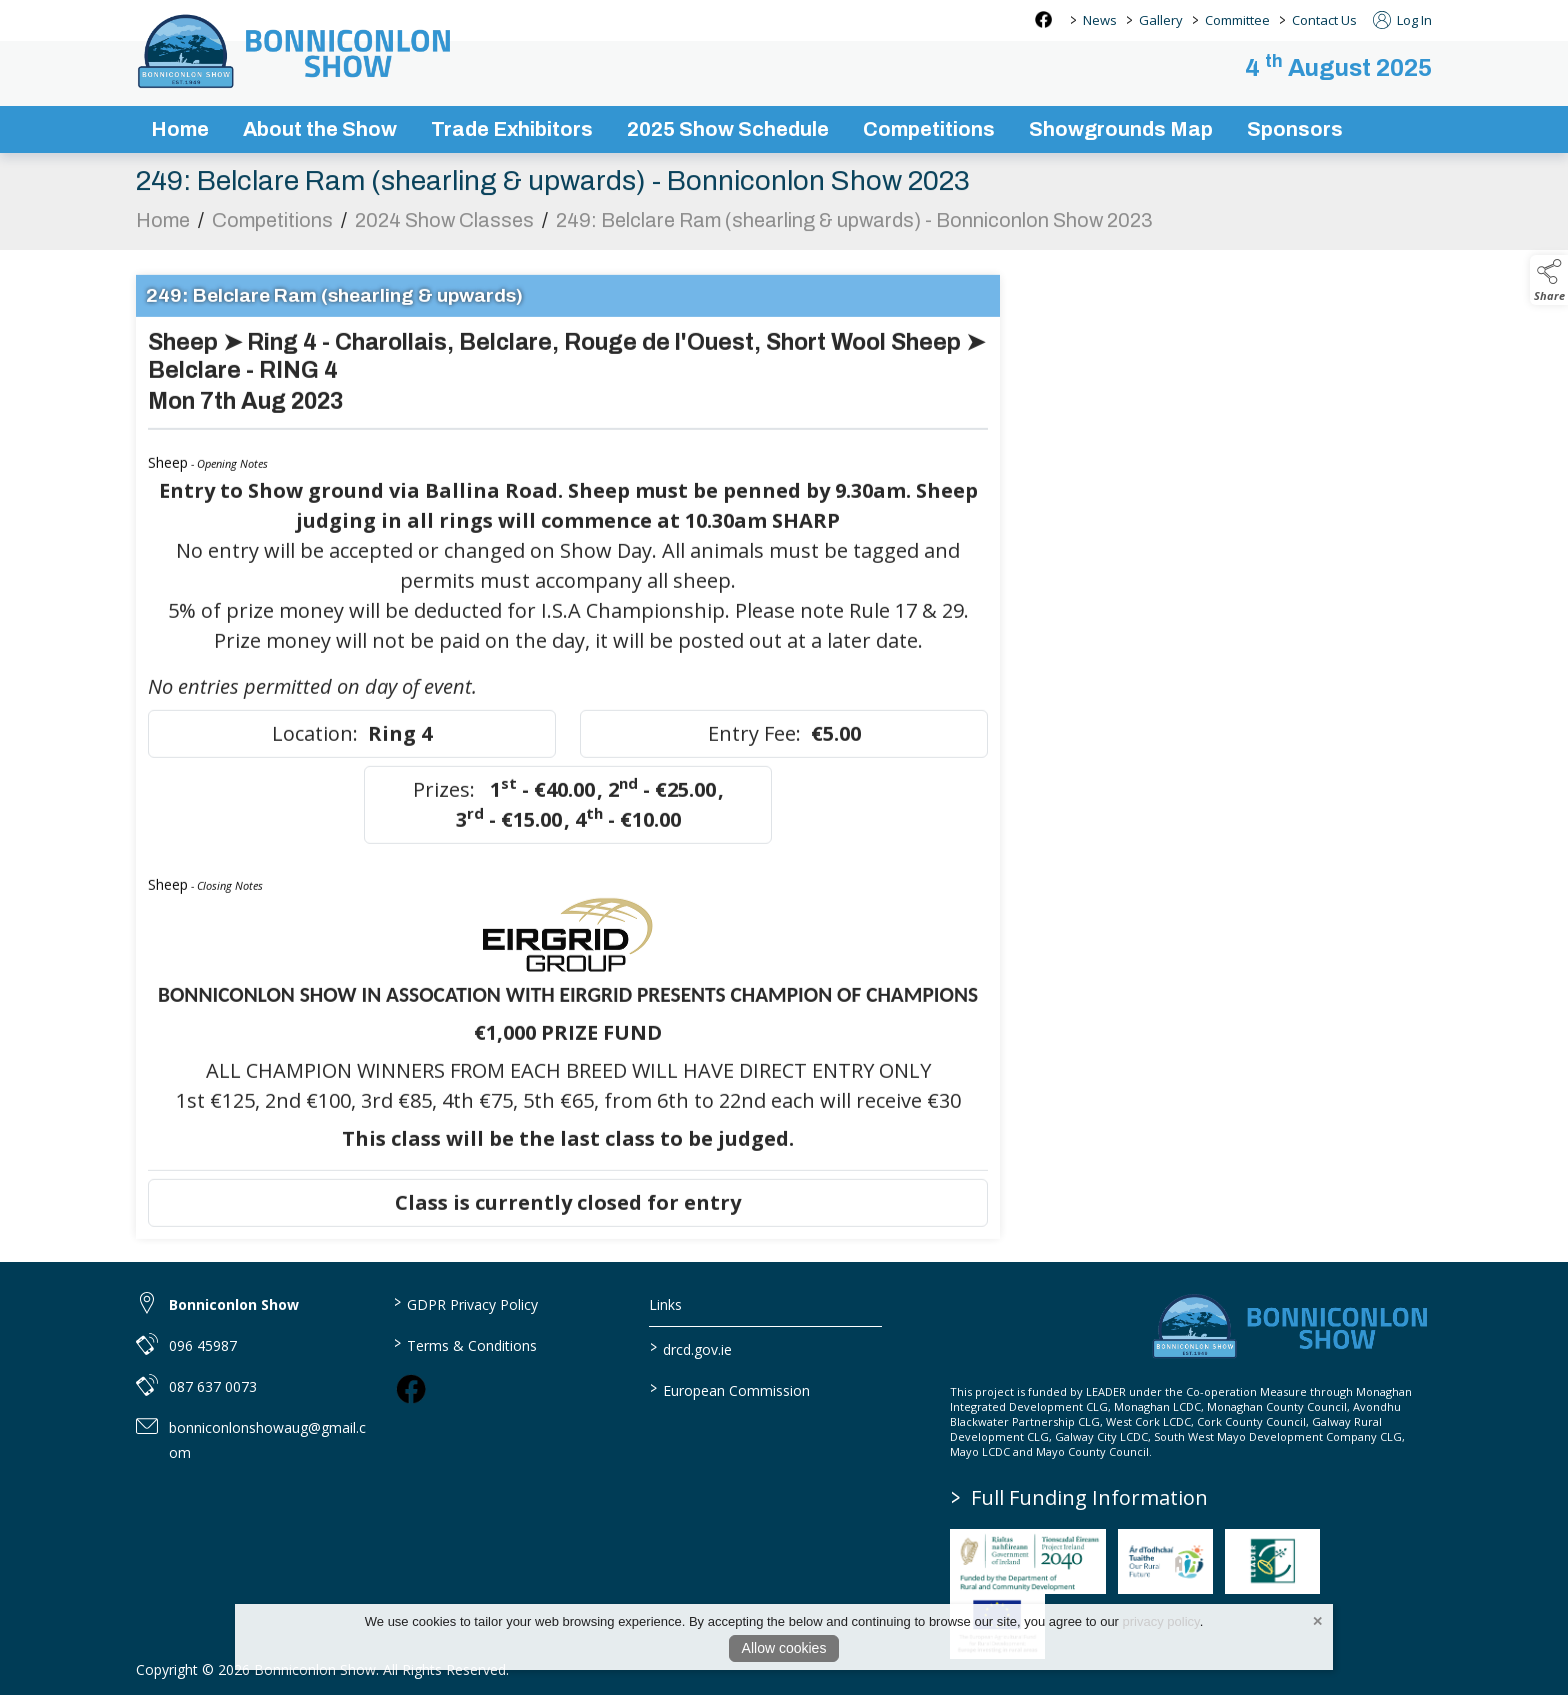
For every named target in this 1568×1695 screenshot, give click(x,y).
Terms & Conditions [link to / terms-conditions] (464, 1344)
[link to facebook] (411, 1389)
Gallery (1161, 20)
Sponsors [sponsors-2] (1295, 129)
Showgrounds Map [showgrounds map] (1121, 129)
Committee (1237, 20)
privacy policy (1161, 1621)
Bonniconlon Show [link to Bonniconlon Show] (234, 1304)
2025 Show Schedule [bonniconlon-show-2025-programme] (728, 129)
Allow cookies (784, 1648)
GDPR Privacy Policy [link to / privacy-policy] (465, 1303)
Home (180, 129)
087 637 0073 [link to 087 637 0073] (213, 1386)
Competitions (272, 231)
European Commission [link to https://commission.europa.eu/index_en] (730, 1389)
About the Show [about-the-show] (320, 129)
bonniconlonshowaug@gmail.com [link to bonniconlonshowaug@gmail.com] (267, 1440)
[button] (1549, 280)
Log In (1402, 20)
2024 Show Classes (444, 231)
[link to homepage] (296, 51)
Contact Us (1324, 20)
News (1100, 20)
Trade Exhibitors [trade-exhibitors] (512, 129)
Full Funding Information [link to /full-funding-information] (1079, 1497)
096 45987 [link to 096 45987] (203, 1345)
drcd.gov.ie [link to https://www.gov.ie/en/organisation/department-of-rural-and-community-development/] (691, 1348)
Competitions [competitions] (929, 129)
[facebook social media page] (1043, 19)
